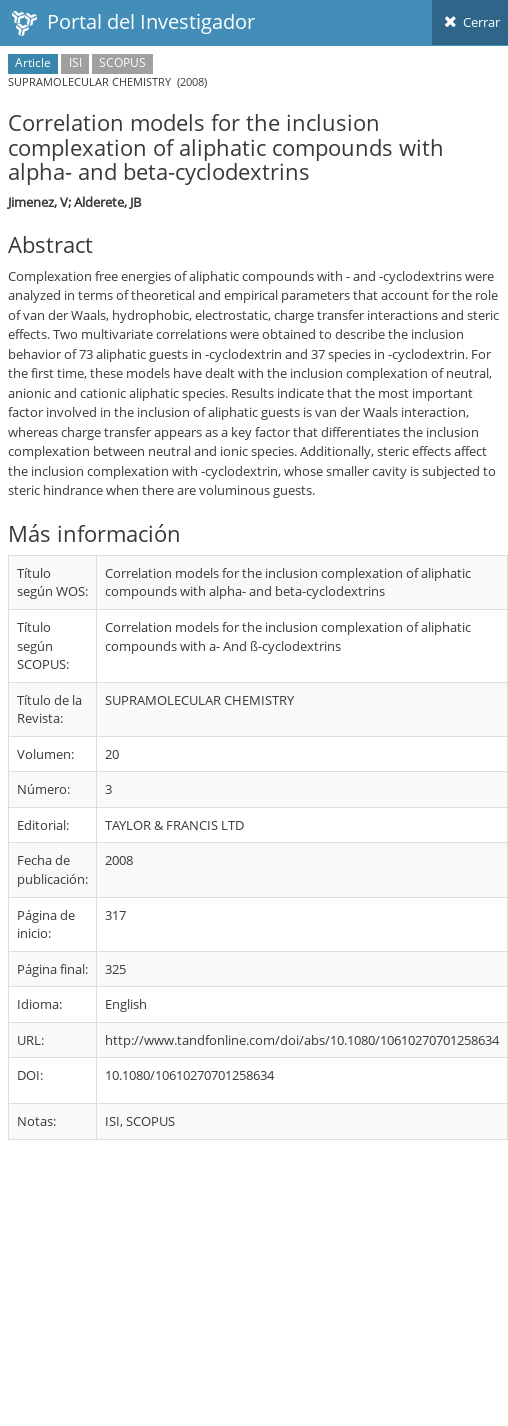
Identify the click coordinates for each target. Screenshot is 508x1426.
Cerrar (470, 22)
